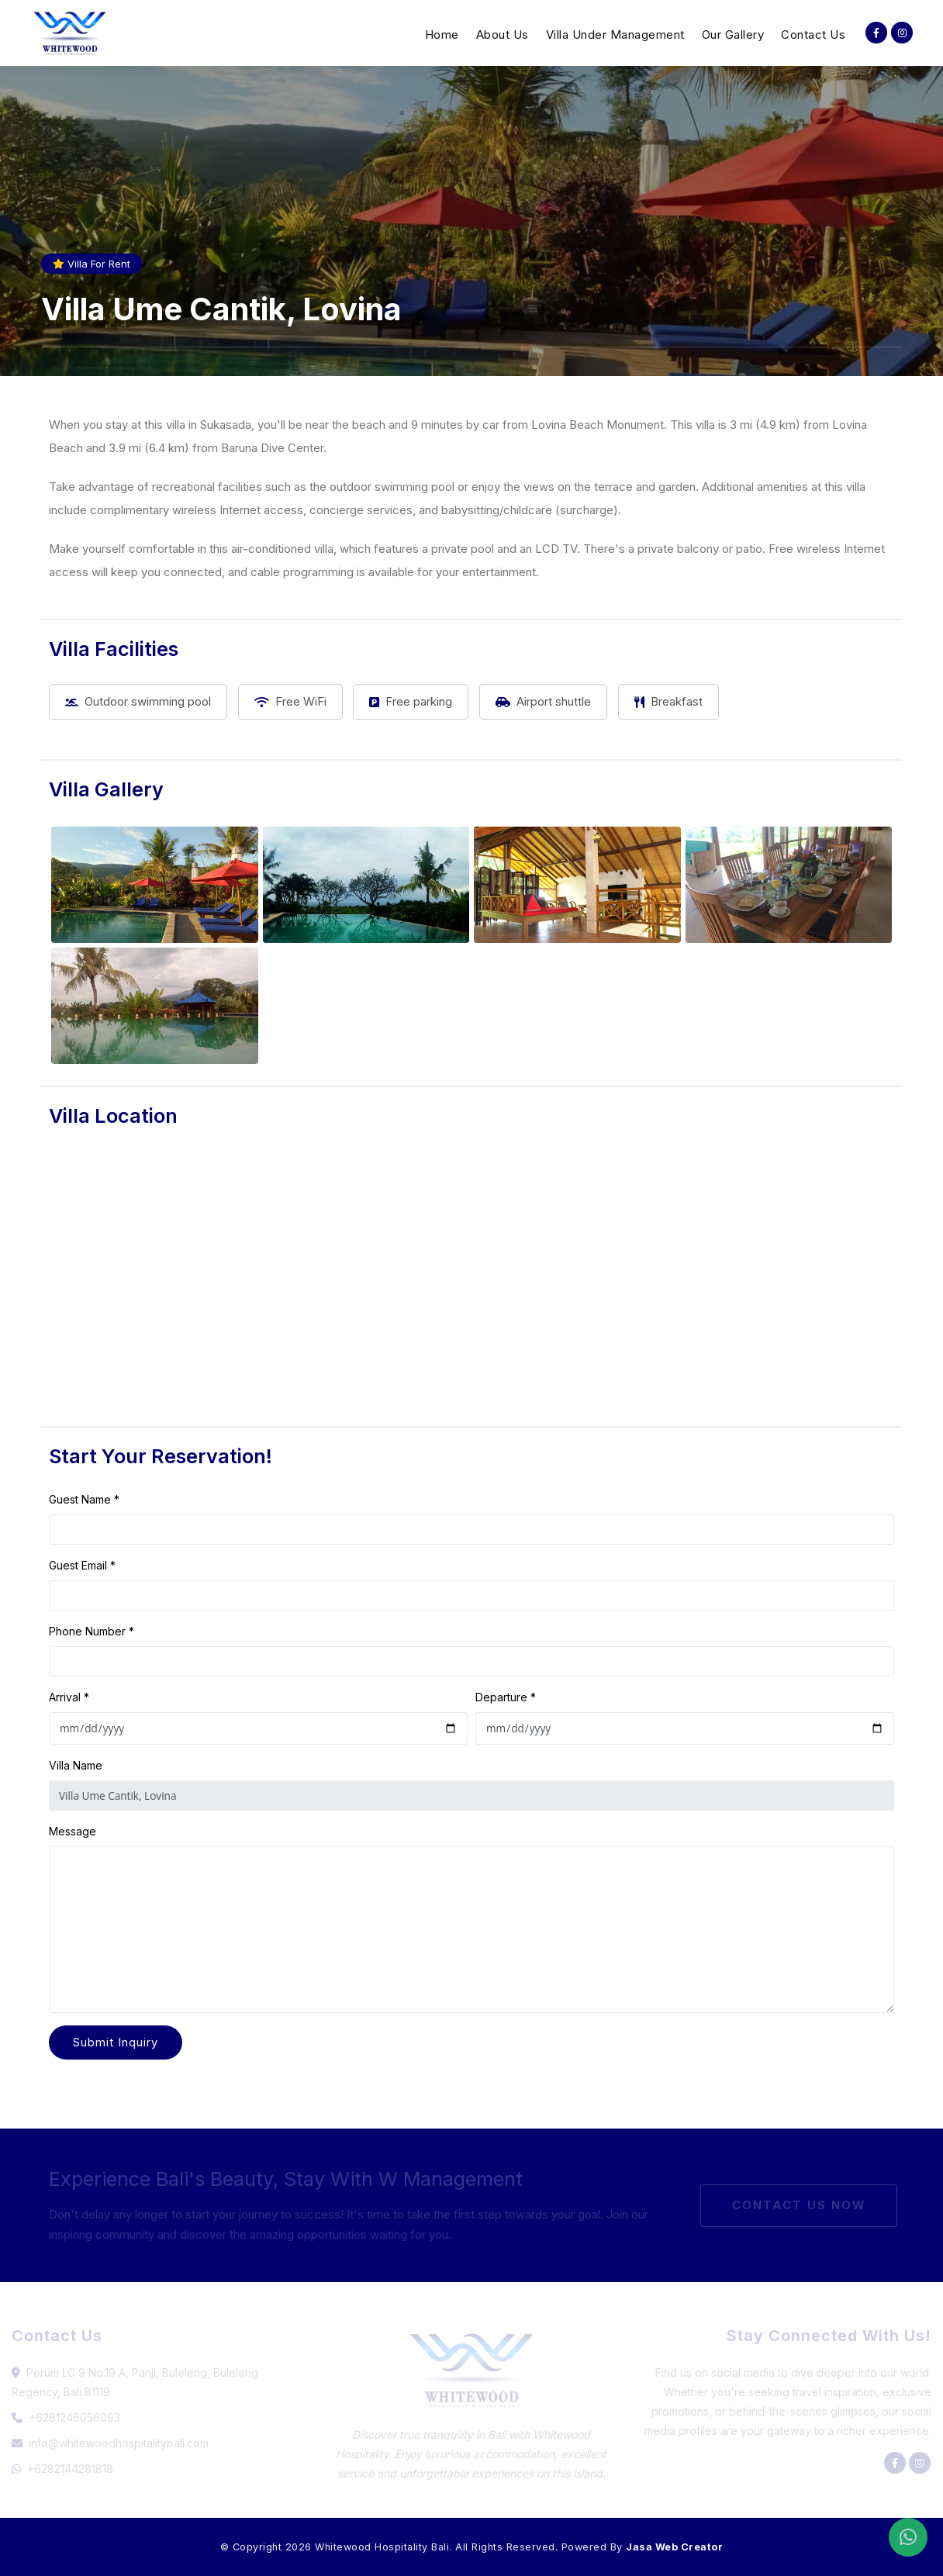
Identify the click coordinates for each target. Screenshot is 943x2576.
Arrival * (69, 1697)
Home (442, 34)
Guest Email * (82, 1565)
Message (72, 1831)
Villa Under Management (615, 34)
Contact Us (813, 34)
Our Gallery (733, 34)
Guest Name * (84, 1499)
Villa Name (75, 1765)
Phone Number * (91, 1631)
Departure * (505, 1697)
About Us (502, 34)
